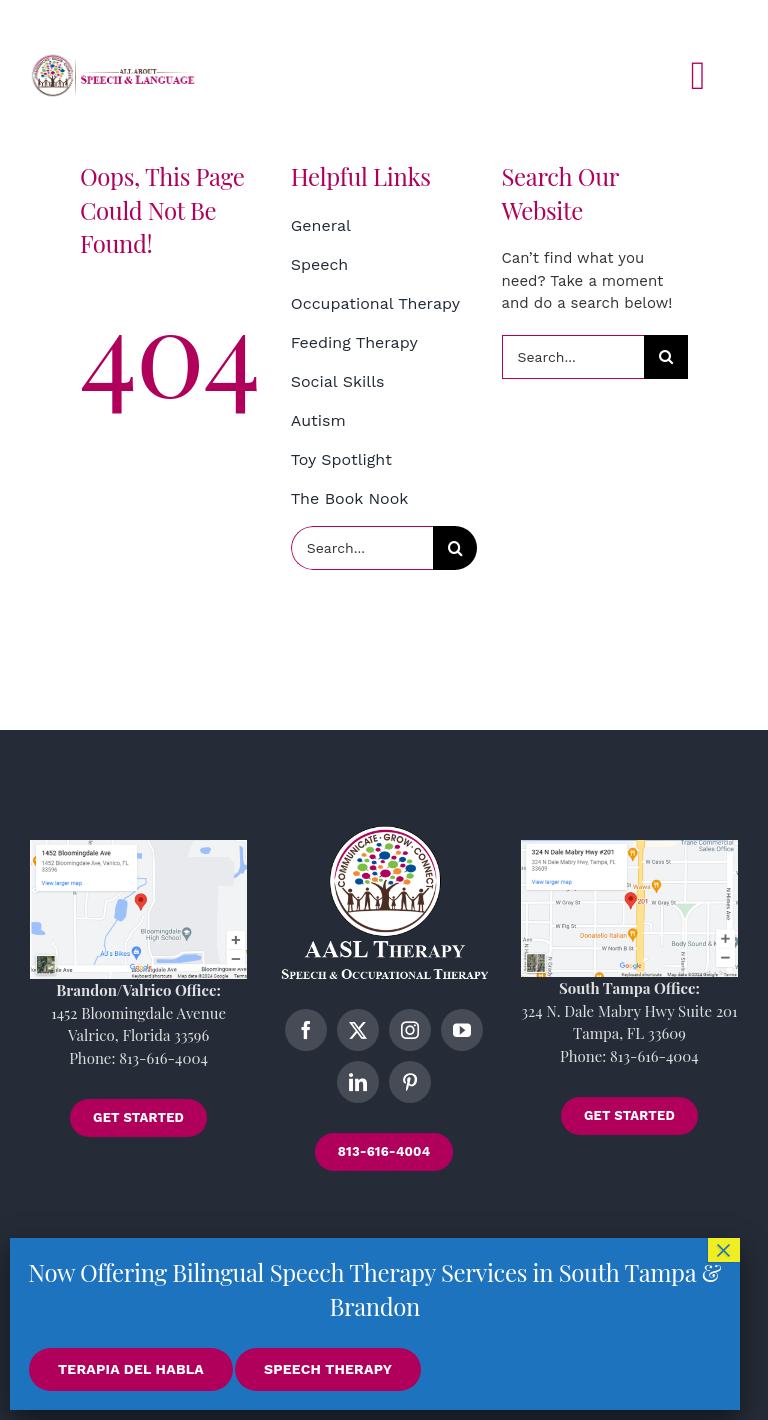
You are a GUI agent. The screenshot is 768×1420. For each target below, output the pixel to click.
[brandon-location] (138, 847)
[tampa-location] (629, 847)
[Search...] (362, 548)
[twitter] (358, 1030)
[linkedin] (358, 1082)
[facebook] (306, 1030)
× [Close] (724, 1250)
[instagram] (410, 1030)
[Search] (455, 548)
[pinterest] (410, 1082)
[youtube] (462, 1030)
